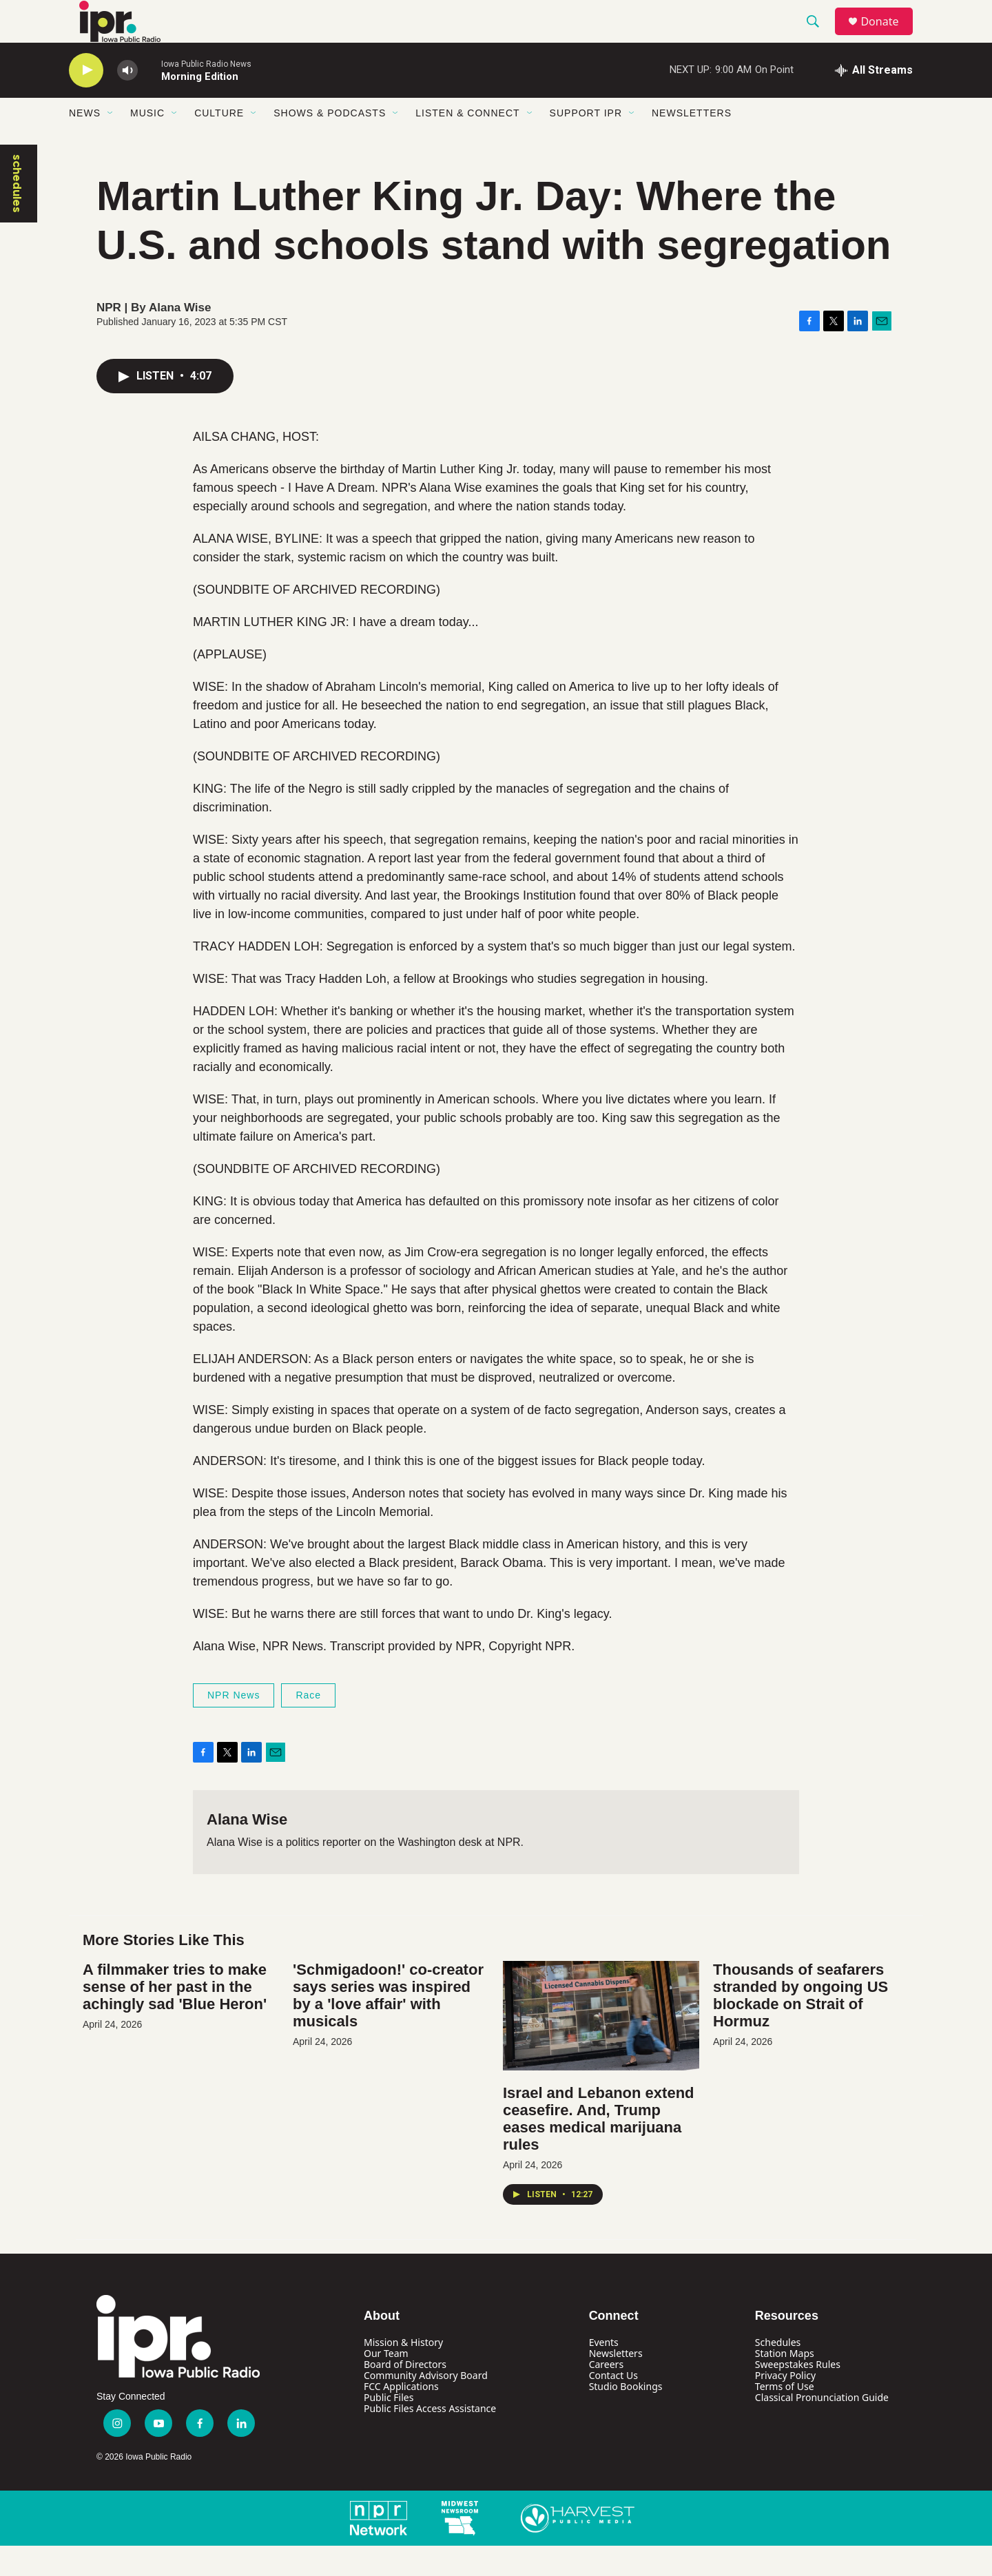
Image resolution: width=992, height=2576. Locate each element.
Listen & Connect (467, 143)
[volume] (127, 100)
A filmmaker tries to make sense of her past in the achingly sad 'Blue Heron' (175, 2016)
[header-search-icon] (819, 36)
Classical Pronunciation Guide (822, 2426)
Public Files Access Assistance (430, 2437)
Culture (219, 143)
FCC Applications (401, 2415)
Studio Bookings (626, 2415)
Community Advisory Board (426, 2404)
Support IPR (586, 143)
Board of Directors (405, 2393)
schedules (17, 213)
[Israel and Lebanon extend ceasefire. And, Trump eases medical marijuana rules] (601, 2045)
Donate (888, 36)
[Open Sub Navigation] (110, 143)
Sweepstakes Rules (797, 2393)
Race (308, 1725)
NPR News (233, 1725)
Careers (606, 2393)
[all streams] (874, 99)
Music (147, 143)
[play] (86, 100)
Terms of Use (784, 2415)
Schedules (777, 2371)
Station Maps (784, 2382)
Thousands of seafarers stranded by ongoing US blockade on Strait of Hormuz (800, 2025)
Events (604, 2371)
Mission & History (403, 2371)
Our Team (386, 2382)
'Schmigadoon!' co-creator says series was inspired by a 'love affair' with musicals (388, 2025)
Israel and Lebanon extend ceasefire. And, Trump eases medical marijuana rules (598, 2148)
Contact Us (613, 2404)
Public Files (388, 2426)
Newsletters (692, 143)
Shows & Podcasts (329, 143)
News (85, 143)
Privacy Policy (785, 2404)
